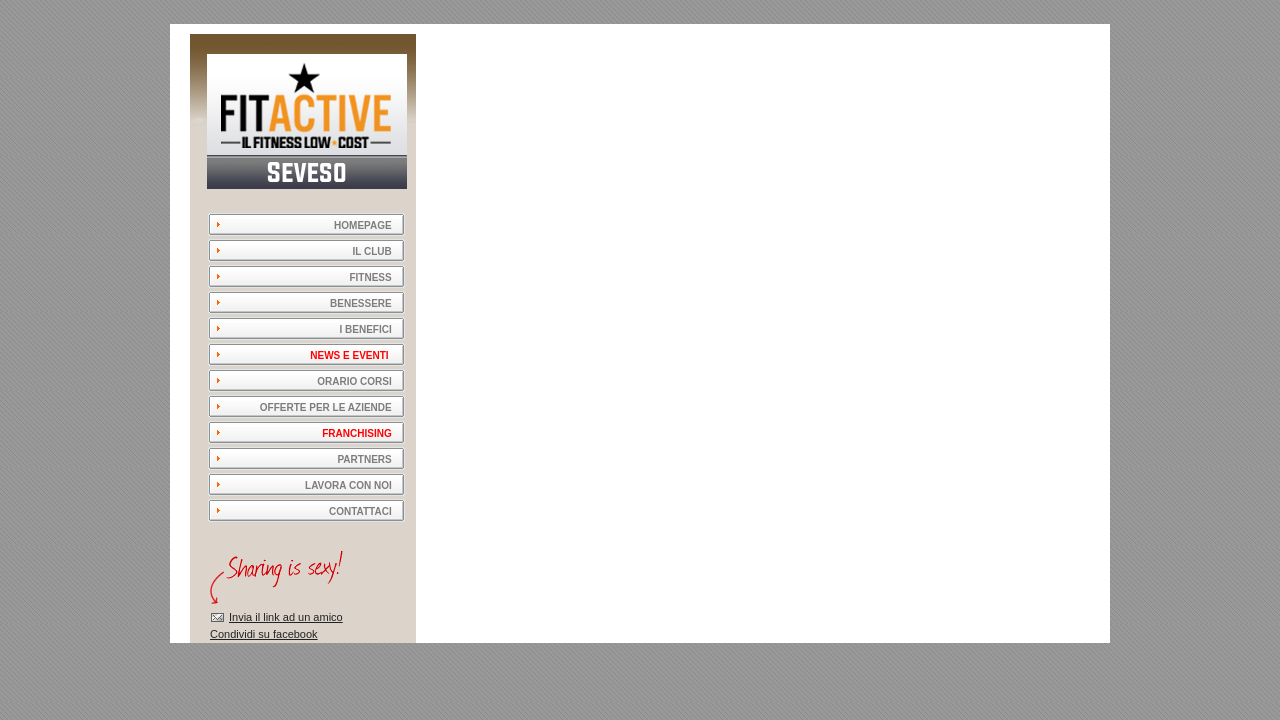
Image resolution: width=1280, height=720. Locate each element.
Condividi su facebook (264, 634)
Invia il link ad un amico (286, 617)
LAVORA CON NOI (348, 485)
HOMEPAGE (356, 225)
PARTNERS (364, 459)
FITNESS (370, 277)
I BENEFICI (365, 329)
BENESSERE (361, 303)
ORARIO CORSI (354, 381)
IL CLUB (371, 251)
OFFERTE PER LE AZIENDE (326, 407)
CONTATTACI (360, 511)
